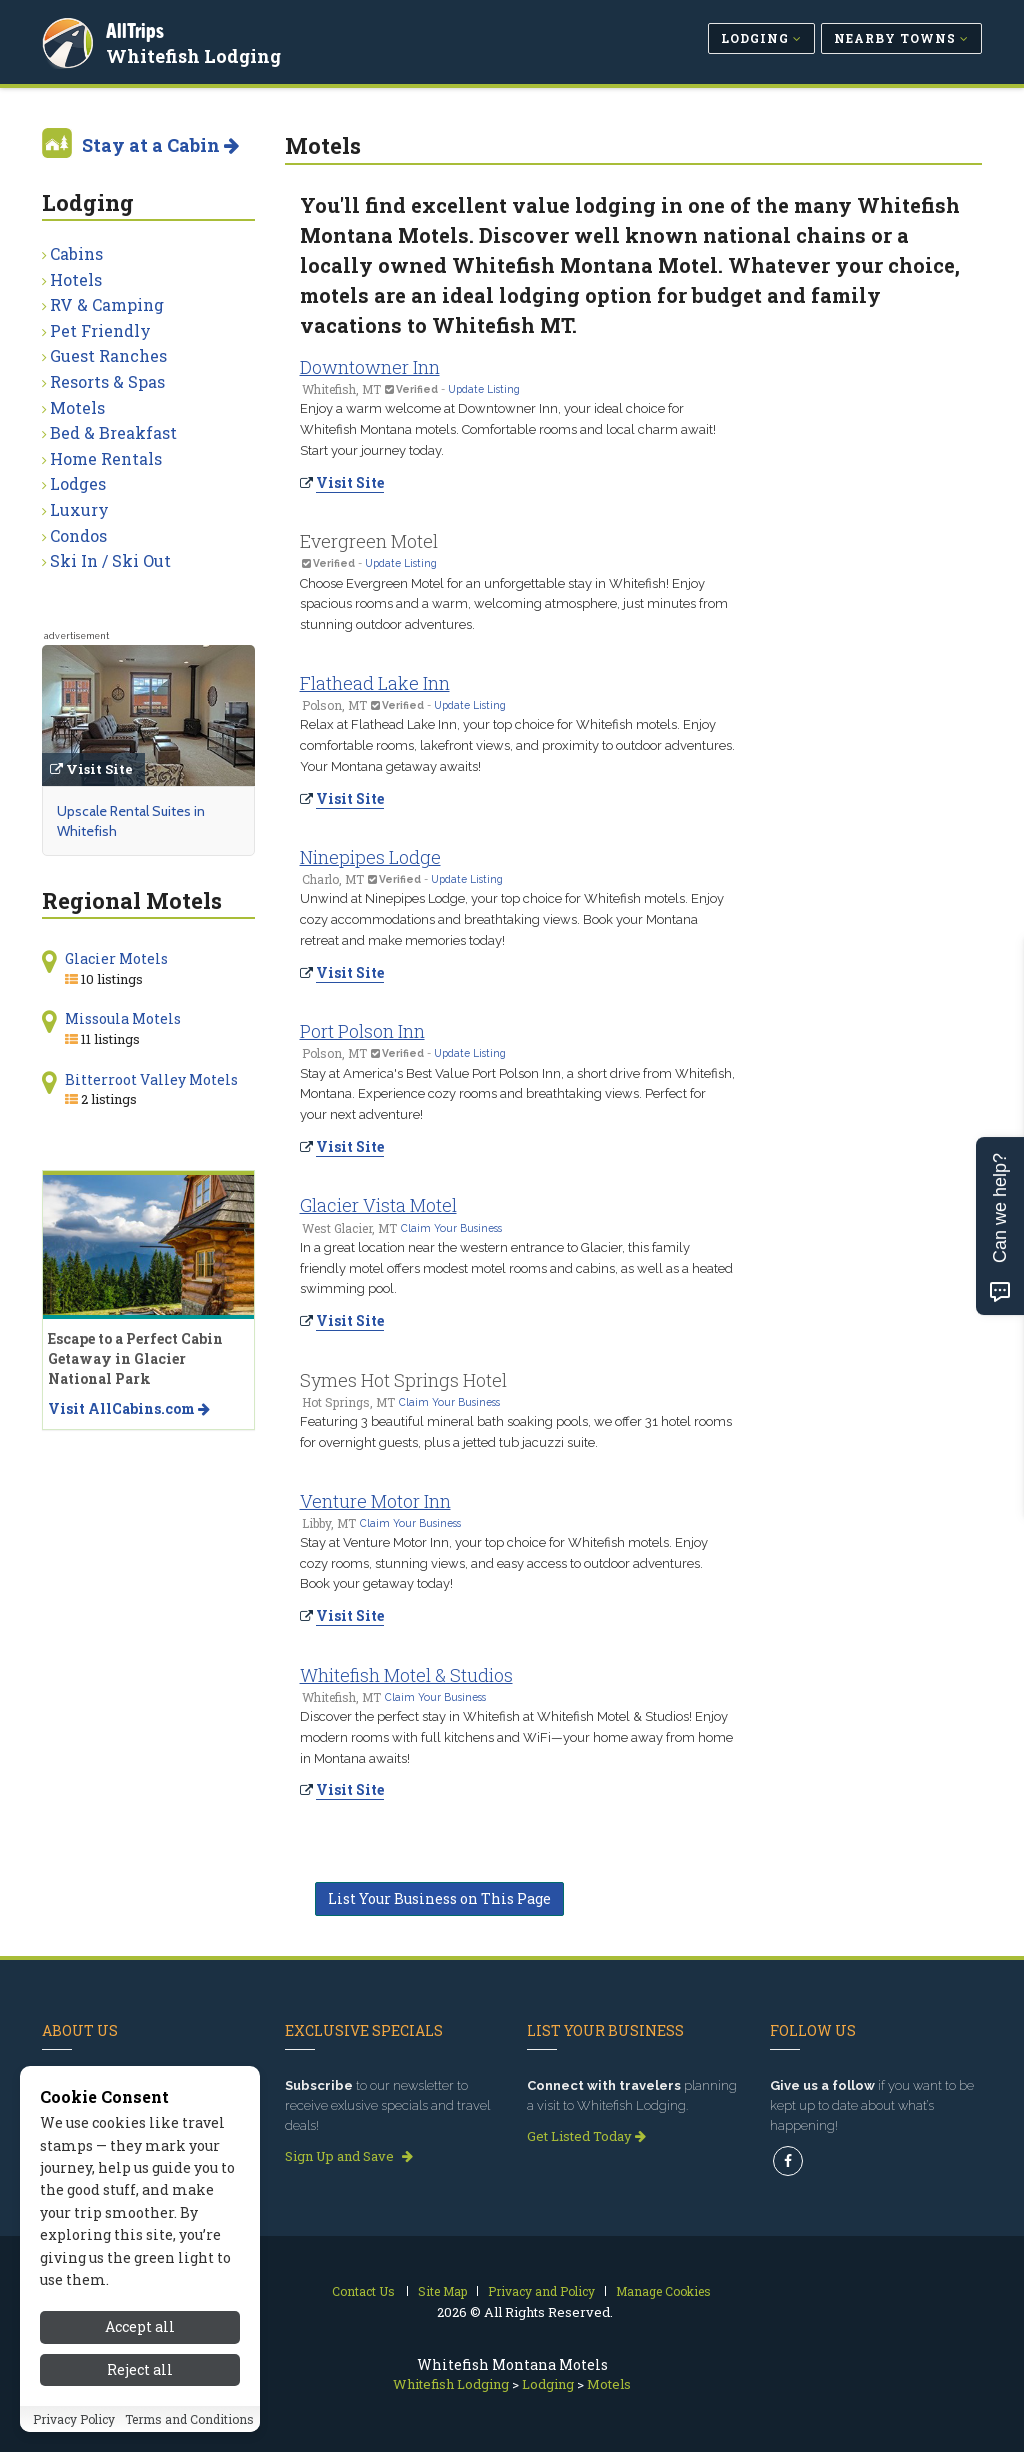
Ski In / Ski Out (110, 560)
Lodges (78, 483)
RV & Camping (107, 304)
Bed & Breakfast (113, 432)
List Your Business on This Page (439, 1898)
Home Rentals (106, 458)
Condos (78, 535)
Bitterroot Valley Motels (151, 1079)
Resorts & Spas (107, 381)
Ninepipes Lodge (370, 857)
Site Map (442, 2291)
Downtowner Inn (370, 367)
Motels (77, 407)
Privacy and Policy (541, 2291)
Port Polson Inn (362, 1031)
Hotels (76, 279)
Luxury (79, 509)
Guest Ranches (108, 355)
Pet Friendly (100, 330)
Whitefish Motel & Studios (406, 1675)
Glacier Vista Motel (378, 1205)
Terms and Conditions (189, 2419)
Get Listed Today (586, 2136)
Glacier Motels (116, 958)
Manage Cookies (663, 2291)
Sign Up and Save (349, 2156)
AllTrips (137, 28)
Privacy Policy (74, 2419)
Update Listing (484, 389)
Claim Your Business (451, 1228)
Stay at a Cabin (160, 145)
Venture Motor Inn (375, 1501)
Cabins (76, 253)
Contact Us (363, 2291)
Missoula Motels (123, 1018)
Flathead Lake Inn (375, 683)
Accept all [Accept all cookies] (140, 2326)
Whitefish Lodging (195, 54)
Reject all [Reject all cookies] (140, 2369)
